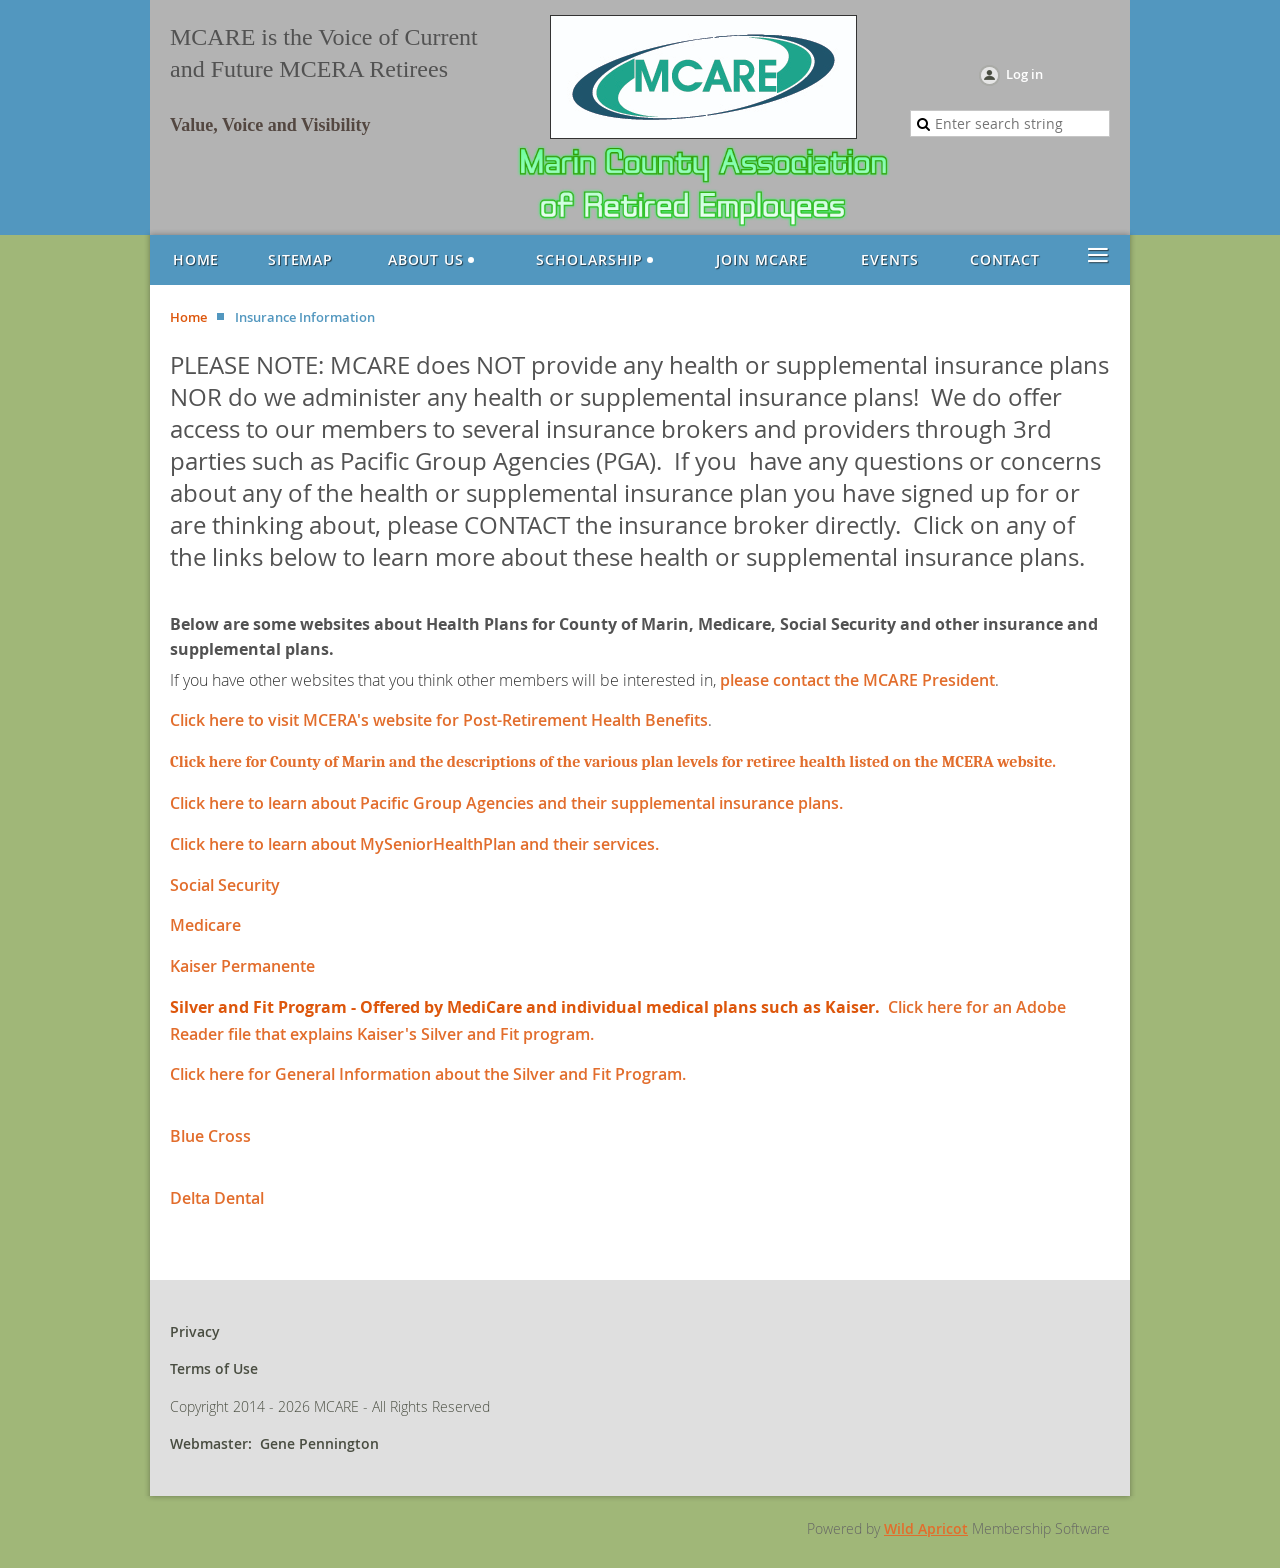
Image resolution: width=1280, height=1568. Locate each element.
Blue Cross (210, 1136)
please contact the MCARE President (857, 680)
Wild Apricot (926, 1528)
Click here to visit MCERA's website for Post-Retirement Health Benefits (439, 720)
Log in (1024, 74)
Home (188, 317)
